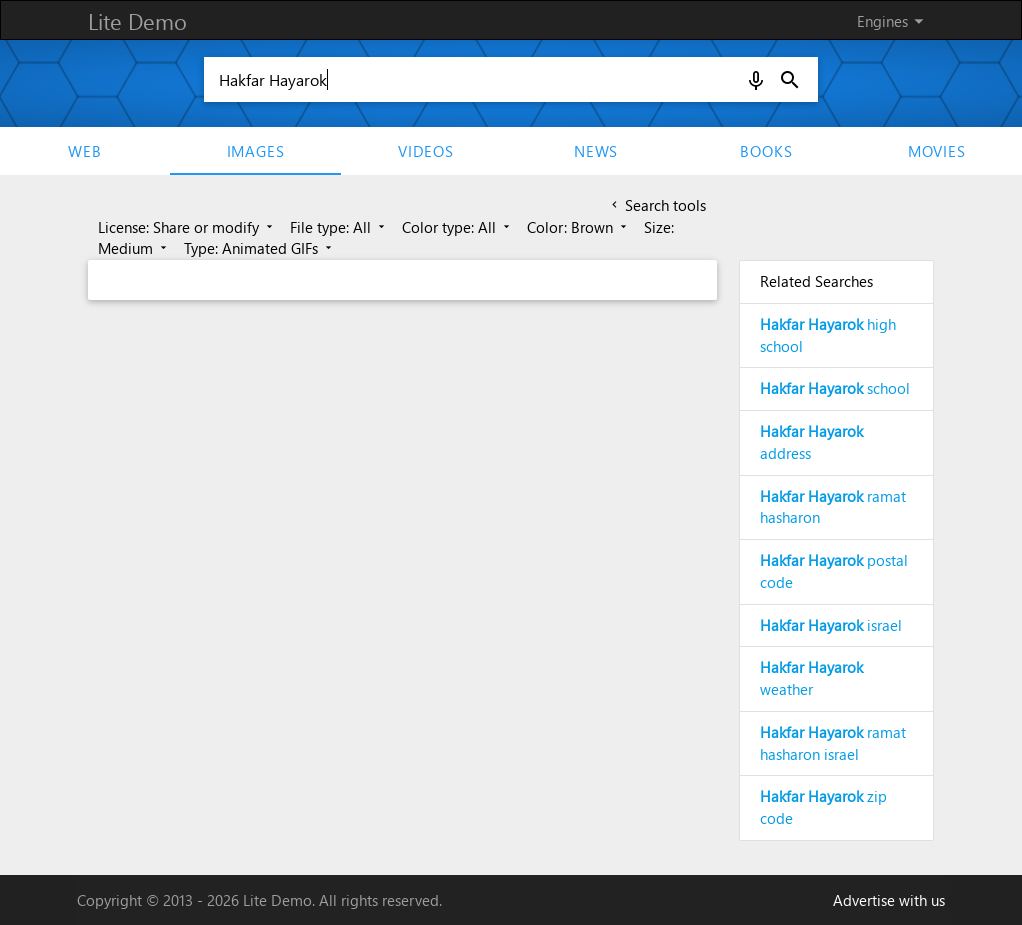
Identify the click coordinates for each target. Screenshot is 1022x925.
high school (828, 335)
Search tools (657, 205)
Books (766, 151)
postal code (834, 571)
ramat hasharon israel (833, 743)
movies (937, 151)
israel (831, 625)
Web (84, 151)
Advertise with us (889, 900)
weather (811, 678)
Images (256, 151)
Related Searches (816, 281)
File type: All (339, 227)
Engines (893, 21)
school (835, 388)
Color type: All (457, 227)
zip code (823, 807)
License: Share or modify (187, 227)
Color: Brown (578, 227)
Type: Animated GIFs (259, 248)
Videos (426, 151)
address (811, 442)
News (596, 151)
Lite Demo (137, 21)
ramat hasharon (833, 507)
